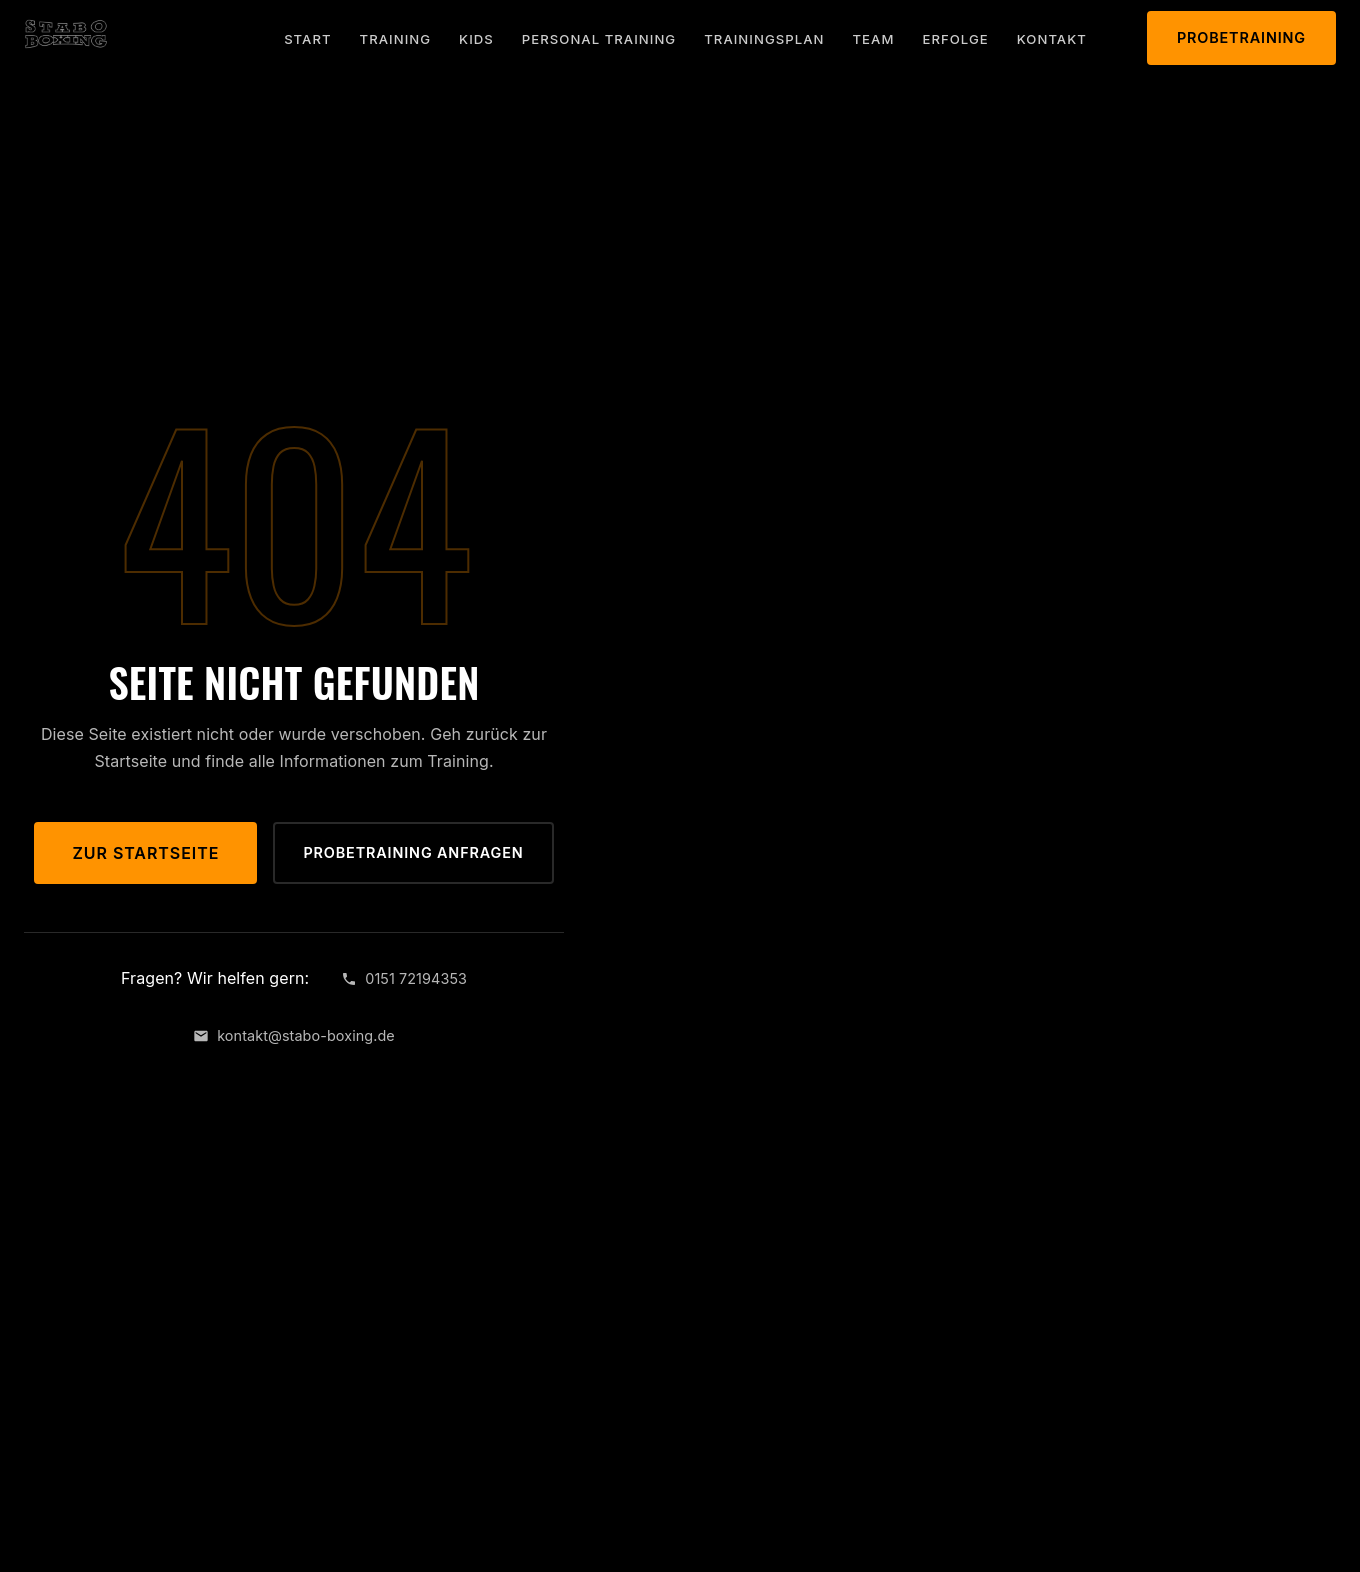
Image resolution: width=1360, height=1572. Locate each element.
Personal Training (599, 39)
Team (874, 39)
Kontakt (1052, 39)
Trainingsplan (764, 39)
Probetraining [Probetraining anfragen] (1241, 37)
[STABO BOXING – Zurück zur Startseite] (66, 34)
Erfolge (955, 39)
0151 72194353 (404, 978)
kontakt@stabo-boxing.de (294, 1035)
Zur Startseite (145, 853)
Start (307, 39)
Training (396, 39)
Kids (476, 39)
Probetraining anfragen (413, 852)
